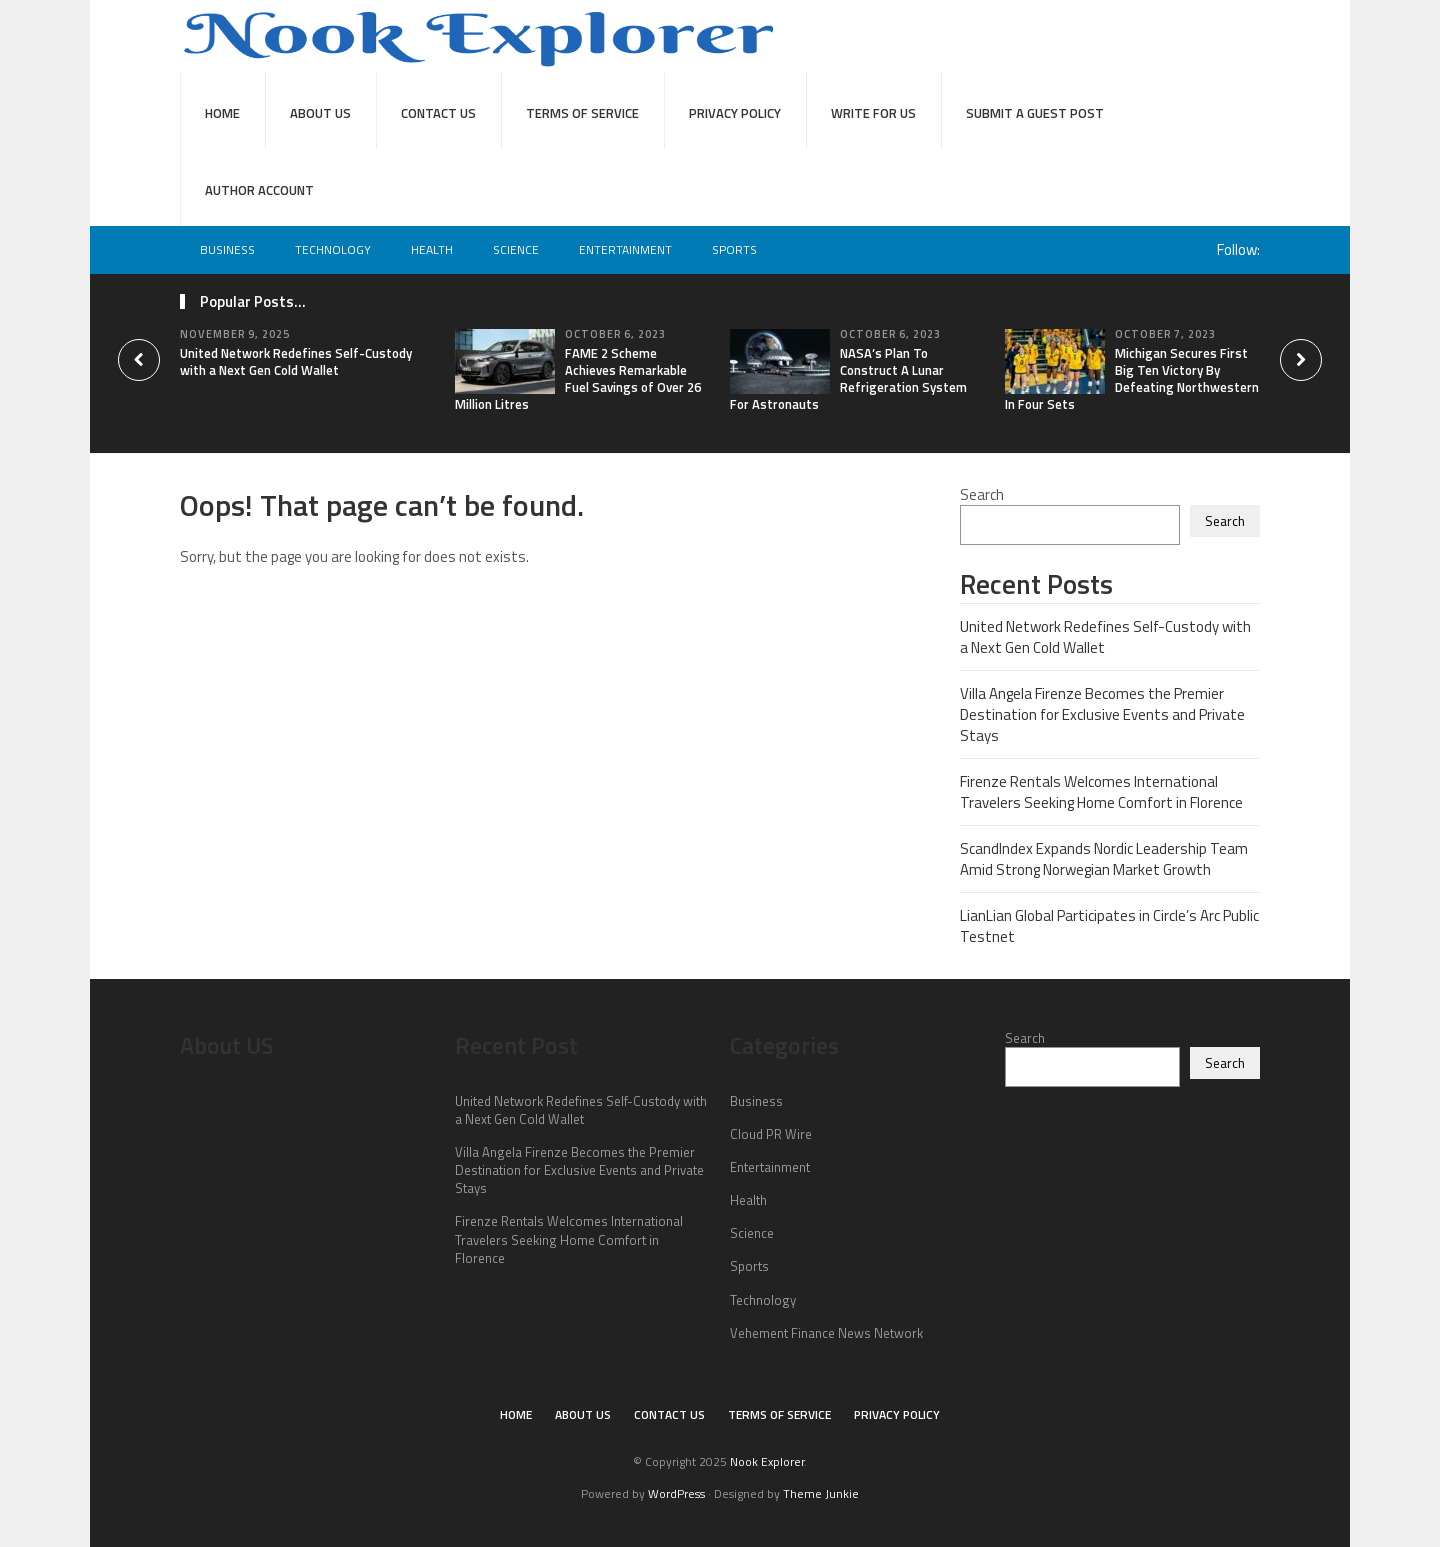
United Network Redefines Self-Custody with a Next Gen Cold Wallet (296, 361)
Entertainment (625, 249)
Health (432, 249)
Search (982, 494)
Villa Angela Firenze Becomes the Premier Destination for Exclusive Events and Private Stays (1102, 714)
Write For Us (873, 113)
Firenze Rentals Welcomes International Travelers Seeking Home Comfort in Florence (1101, 792)
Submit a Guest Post (1035, 113)
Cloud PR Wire (771, 1134)
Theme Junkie (821, 1493)
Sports (734, 249)
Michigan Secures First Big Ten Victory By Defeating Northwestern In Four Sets (1132, 378)
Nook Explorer (767, 1461)
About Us (320, 113)
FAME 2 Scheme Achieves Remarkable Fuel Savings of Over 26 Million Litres (578, 378)
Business (227, 249)
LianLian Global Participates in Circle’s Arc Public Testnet (1109, 926)
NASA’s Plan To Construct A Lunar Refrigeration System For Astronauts (848, 378)
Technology (333, 249)
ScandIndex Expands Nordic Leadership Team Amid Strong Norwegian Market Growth (1104, 859)
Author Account (259, 190)
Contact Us (438, 113)
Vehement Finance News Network (826, 1333)
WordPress (676, 1493)
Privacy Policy (735, 113)
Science (516, 249)
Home (222, 113)
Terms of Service (582, 113)
